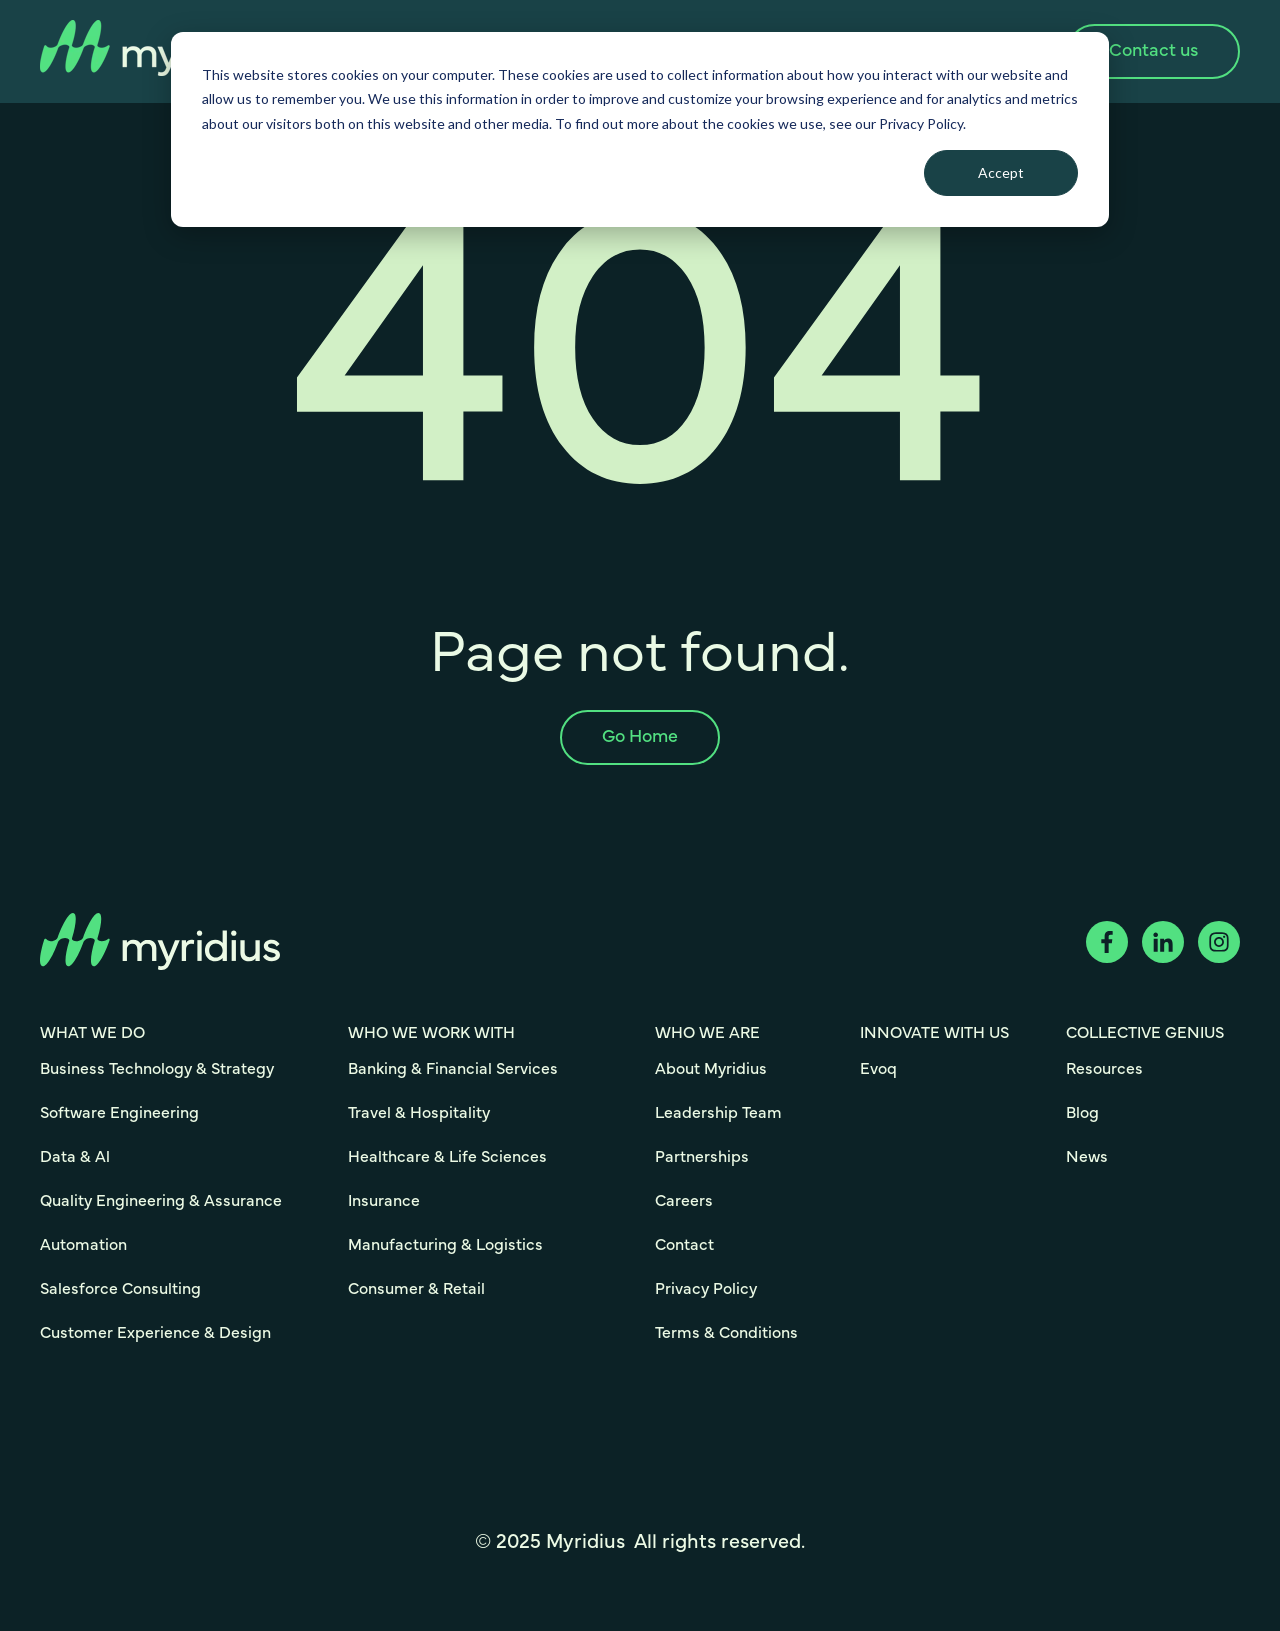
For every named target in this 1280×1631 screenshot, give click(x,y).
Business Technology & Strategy (157, 1069)
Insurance (384, 1201)
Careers (684, 1201)
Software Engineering (119, 1113)
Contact (684, 1245)
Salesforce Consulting (120, 1289)
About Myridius (711, 1069)
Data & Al (75, 1157)
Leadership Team (718, 1113)
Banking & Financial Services (453, 1069)
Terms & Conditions (726, 1333)
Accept (1001, 172)
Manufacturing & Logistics (445, 1245)
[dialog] (640, 129)
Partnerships (702, 1157)
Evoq (878, 1069)
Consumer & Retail (416, 1289)
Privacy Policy (706, 1289)
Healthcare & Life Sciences (447, 1157)
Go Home (640, 737)
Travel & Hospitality (419, 1113)
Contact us (1153, 51)
